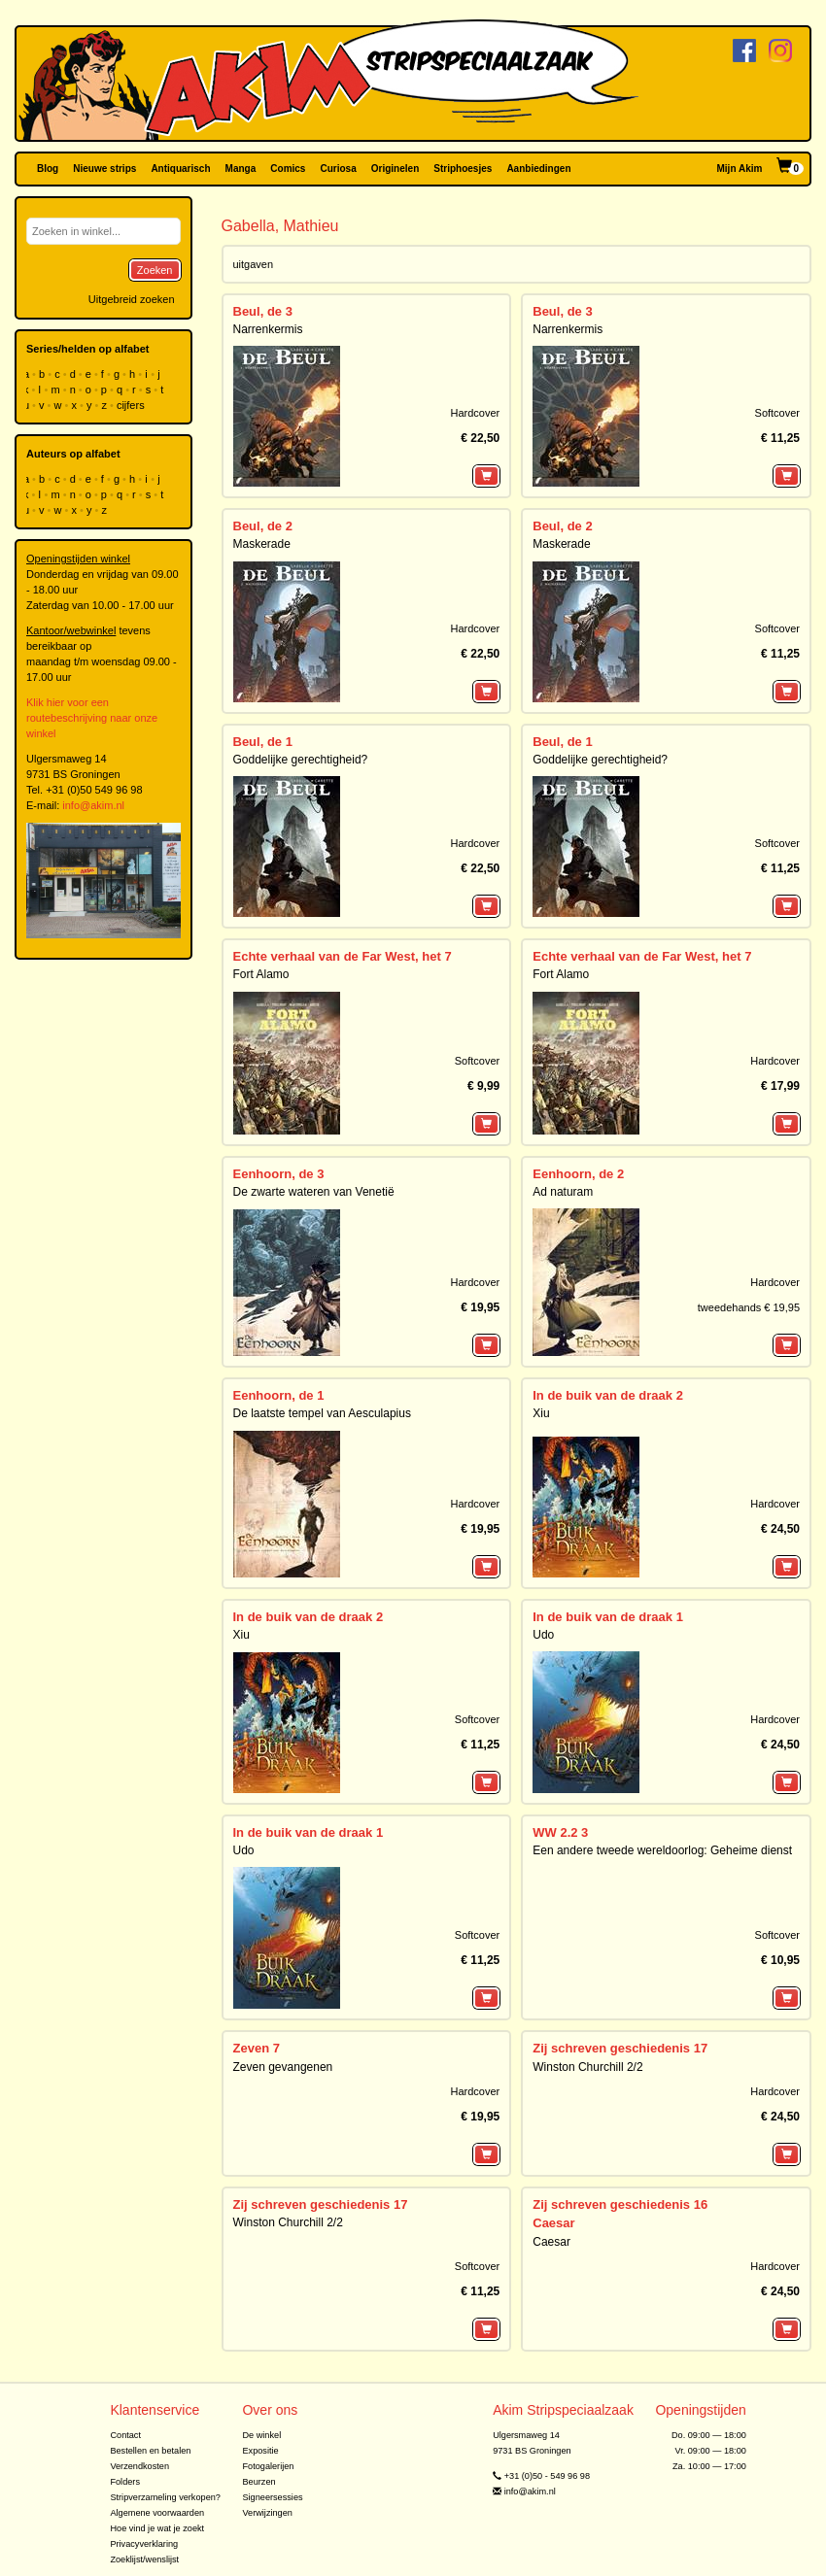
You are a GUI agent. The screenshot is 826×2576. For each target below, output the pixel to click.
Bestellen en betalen (150, 2451)
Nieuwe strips (104, 168)
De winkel (261, 2435)
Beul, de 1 (263, 741)
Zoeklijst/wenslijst (144, 2559)
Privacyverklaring (144, 2544)
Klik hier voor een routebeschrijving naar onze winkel (91, 717)
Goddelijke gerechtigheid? (300, 759)
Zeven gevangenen (283, 2067)
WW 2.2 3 (560, 1832)
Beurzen (258, 2482)
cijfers (132, 405)
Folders (125, 2482)
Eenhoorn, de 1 (279, 1395)
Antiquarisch (180, 168)
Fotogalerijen (267, 2466)
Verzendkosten (139, 2466)
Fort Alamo (261, 974)
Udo (543, 1635)
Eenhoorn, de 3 (279, 1174)
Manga (241, 168)
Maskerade (262, 544)
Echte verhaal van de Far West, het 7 (342, 956)
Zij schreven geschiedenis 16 (620, 2204)
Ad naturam (563, 1192)
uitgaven (253, 264)
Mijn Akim (740, 168)
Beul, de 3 (263, 311)
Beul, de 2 (263, 526)
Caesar (553, 2223)
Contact (125, 2435)
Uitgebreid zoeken (131, 299)
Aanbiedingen (538, 168)
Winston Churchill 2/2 (587, 2067)
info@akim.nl (93, 805)
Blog (47, 168)
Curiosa (338, 168)
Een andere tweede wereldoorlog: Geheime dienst (662, 1850)
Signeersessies (272, 2497)
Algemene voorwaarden (157, 2513)
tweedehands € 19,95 (749, 1307)
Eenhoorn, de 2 (578, 1174)
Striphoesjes (462, 168)
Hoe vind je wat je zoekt (157, 2528)
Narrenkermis (268, 329)
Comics (287, 168)
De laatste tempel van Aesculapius (322, 1413)
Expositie (260, 2451)
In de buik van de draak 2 (608, 1395)
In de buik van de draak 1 (608, 1617)
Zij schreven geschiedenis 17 (620, 2048)
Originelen (395, 168)
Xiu (541, 1413)
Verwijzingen (267, 2513)
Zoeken (155, 270)
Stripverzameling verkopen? (165, 2497)
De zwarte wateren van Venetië (314, 1192)
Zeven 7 (256, 2048)
